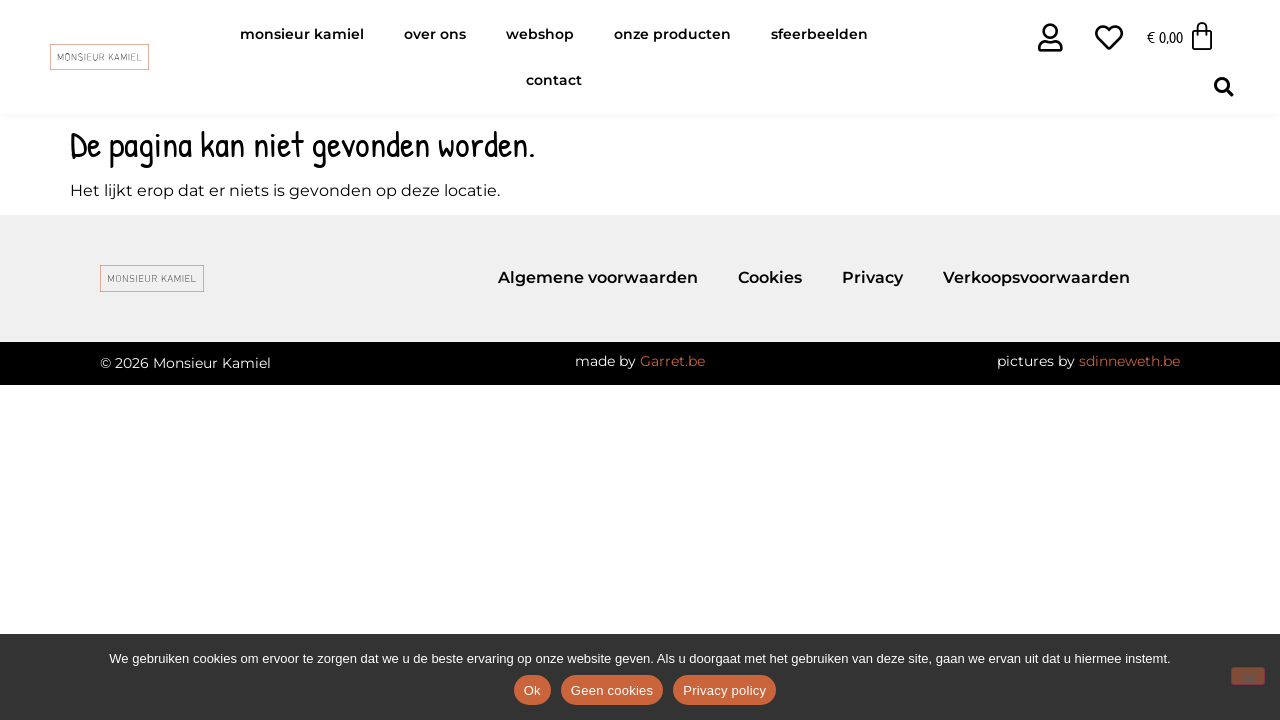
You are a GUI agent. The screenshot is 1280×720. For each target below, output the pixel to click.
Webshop (540, 34)
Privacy (872, 277)
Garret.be (672, 361)
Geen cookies (612, 690)
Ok (532, 690)
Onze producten (672, 34)
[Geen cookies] (1248, 676)
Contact (554, 80)
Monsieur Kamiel (302, 34)
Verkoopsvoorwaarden (1036, 277)
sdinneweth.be (1129, 361)
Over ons (435, 34)
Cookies (770, 277)
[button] (1223, 86)
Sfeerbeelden (819, 34)
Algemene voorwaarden (598, 277)
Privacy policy (724, 690)
